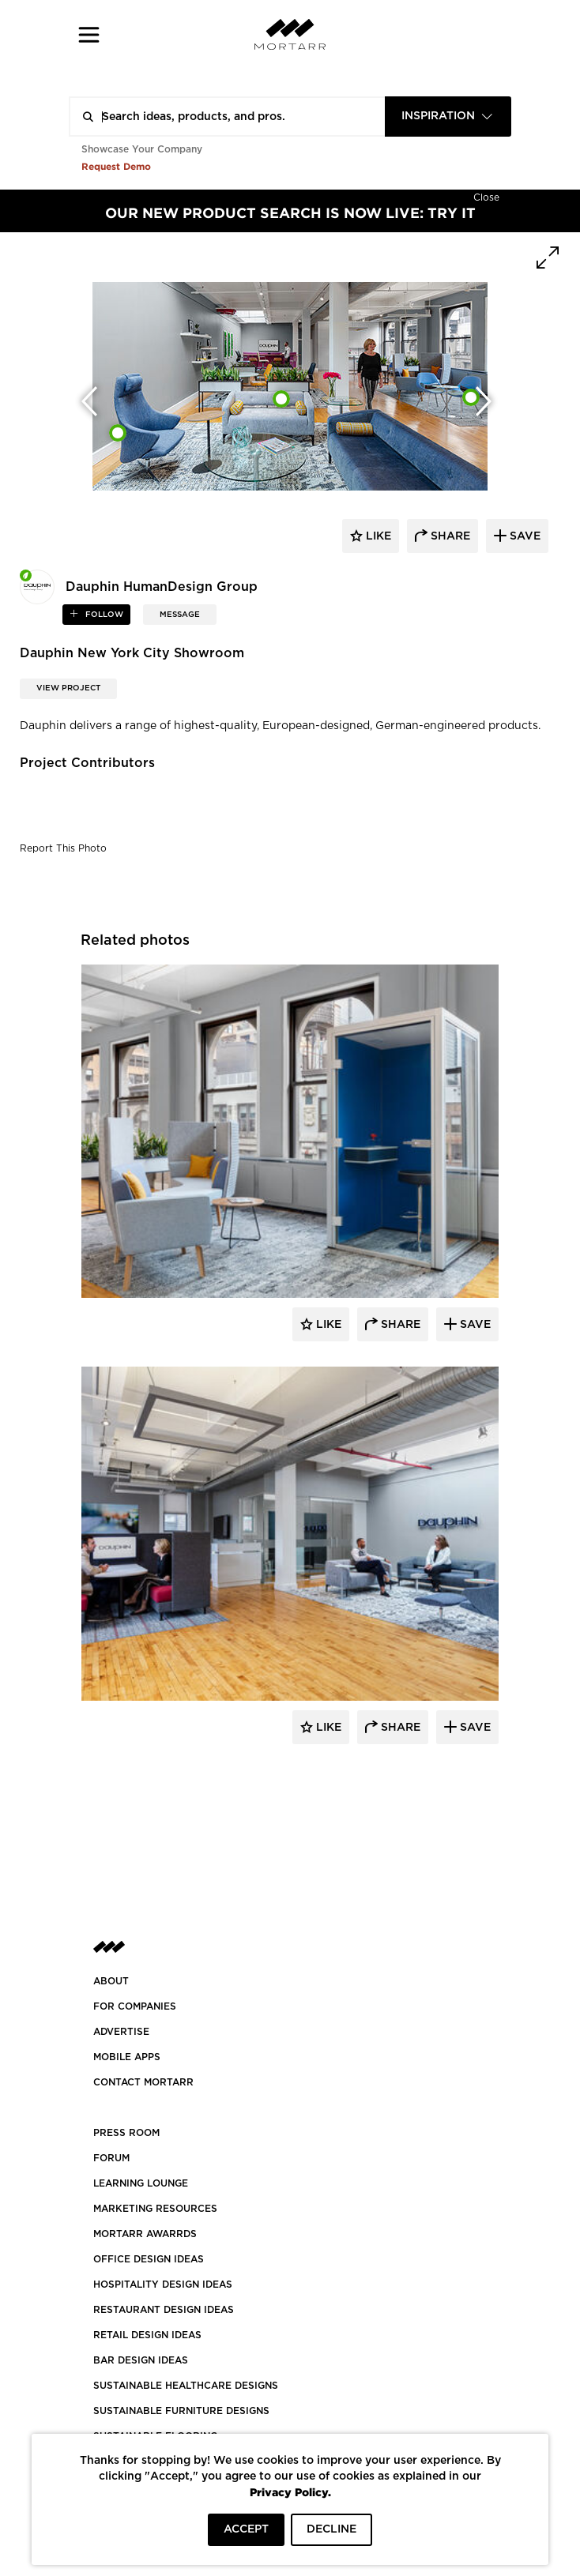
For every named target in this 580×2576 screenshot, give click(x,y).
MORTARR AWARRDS (145, 2234)
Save (474, 1324)
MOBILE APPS (126, 2057)
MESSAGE (180, 615)
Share (399, 1324)
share (448, 536)
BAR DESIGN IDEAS (140, 2360)
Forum (111, 2158)
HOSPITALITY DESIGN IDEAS (162, 2284)
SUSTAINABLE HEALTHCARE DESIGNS (185, 2385)
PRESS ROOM (126, 2133)
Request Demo (116, 166)
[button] (89, 34)
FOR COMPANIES (134, 2006)
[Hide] (486, 196)
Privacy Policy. (290, 2492)
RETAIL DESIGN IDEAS (147, 2335)
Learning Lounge (140, 2183)
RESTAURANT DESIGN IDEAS (163, 2310)
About (111, 1981)
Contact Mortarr (143, 2082)
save (523, 536)
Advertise (121, 2031)
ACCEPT (246, 2529)
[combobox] (448, 116)
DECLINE (331, 2529)
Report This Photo (63, 848)
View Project (68, 688)
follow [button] (103, 615)
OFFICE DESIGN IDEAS (148, 2259)
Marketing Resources (155, 2208)
